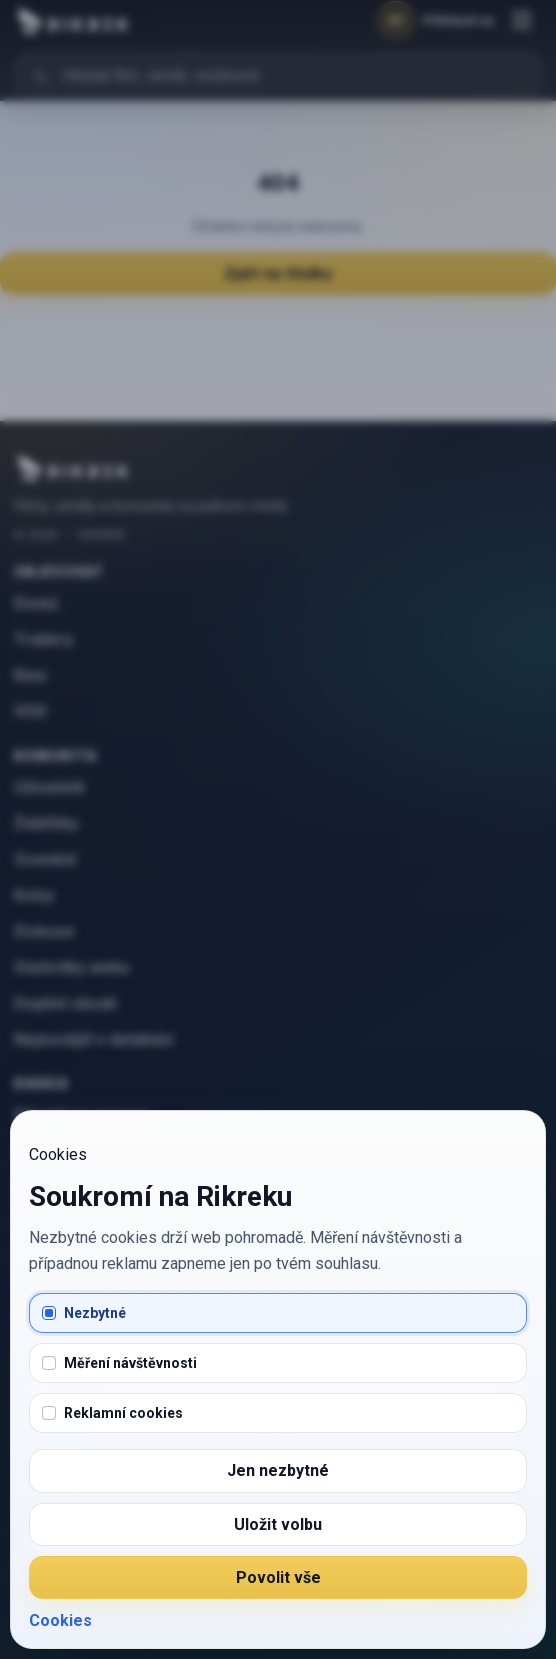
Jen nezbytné (278, 1470)
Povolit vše (278, 1577)
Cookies (60, 1620)
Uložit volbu (278, 1524)
